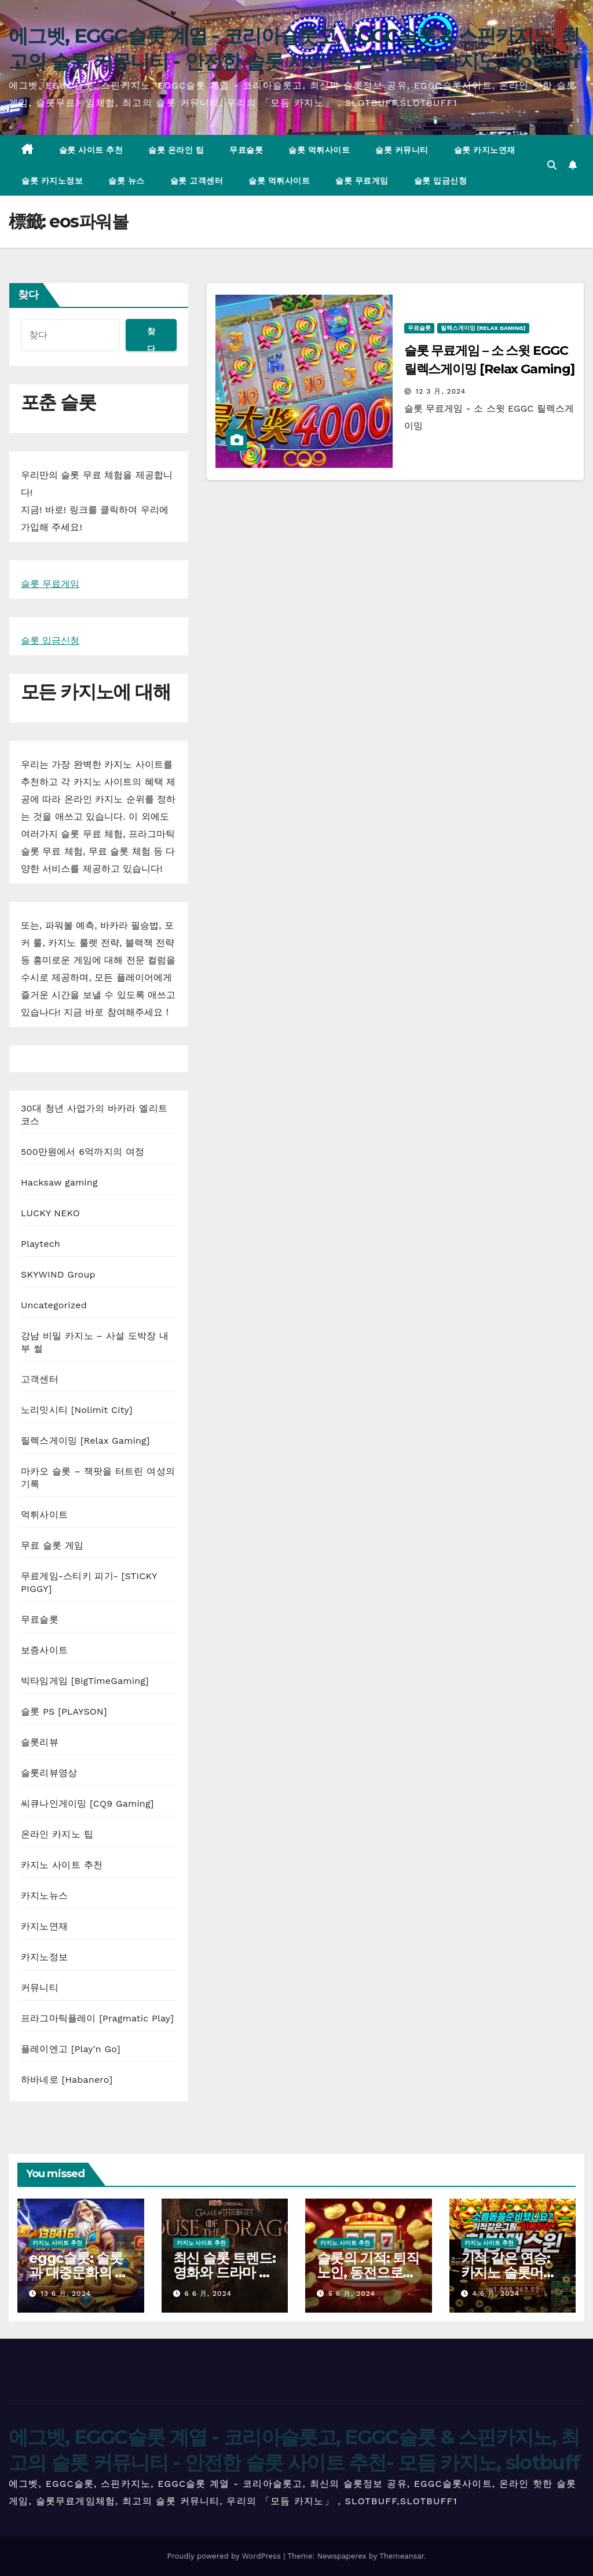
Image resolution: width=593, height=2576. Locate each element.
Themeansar (401, 2556)
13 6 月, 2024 (66, 2293)
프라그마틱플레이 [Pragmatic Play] (97, 2018)
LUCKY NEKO (50, 1213)
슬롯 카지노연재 (484, 150)
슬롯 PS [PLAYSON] (64, 1711)
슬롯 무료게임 (362, 180)
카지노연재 (44, 1926)
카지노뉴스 (44, 1895)
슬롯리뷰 (39, 1742)
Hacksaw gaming (59, 1182)
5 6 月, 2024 (351, 2293)
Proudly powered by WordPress (225, 2556)
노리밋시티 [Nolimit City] (77, 1409)
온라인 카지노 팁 (57, 1834)
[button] (552, 165)
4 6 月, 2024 (495, 2293)
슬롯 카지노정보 (52, 180)
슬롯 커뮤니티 (402, 150)
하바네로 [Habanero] (66, 2079)
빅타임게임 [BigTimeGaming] (85, 1680)
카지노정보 (44, 1956)
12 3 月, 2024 (441, 391)
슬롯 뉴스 (126, 180)
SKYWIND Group (58, 1274)
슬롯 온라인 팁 (176, 150)
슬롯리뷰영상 (49, 1772)
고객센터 (39, 1379)
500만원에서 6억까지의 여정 (82, 1151)
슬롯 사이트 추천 (91, 150)
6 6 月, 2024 (207, 2293)
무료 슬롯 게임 (52, 1545)
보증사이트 (44, 1650)
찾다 (28, 294)
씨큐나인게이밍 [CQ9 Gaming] (87, 1803)
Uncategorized (54, 1305)
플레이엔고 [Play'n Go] (70, 2048)
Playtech (40, 1243)
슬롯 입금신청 (440, 180)
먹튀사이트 (44, 1514)
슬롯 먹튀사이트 (319, 150)
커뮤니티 (39, 1987)
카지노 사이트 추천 (62, 1864)
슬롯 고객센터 (197, 180)
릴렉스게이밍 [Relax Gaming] (85, 1440)
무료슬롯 (246, 150)
